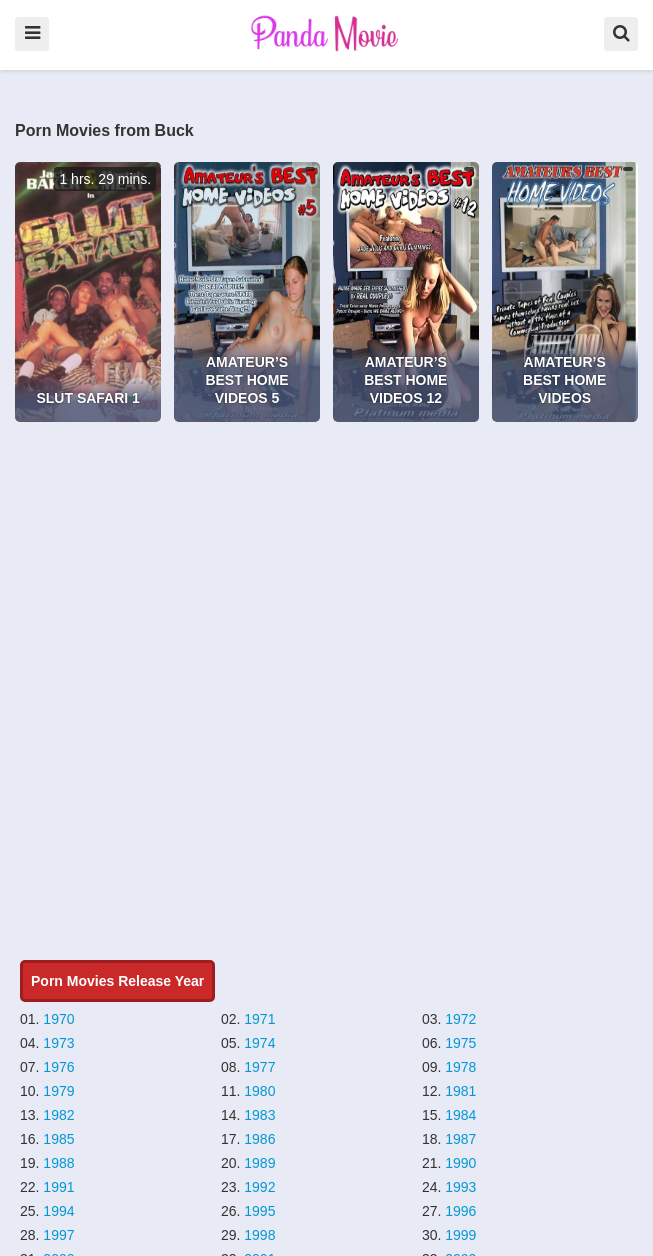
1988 (58, 1163)
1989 (259, 1163)
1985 (58, 1139)
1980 (259, 1091)
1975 (460, 1043)
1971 (259, 1019)
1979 (58, 1091)
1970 (58, 1019)
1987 (460, 1139)
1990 (460, 1163)
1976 (58, 1067)
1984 (460, 1115)
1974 (259, 1043)
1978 (460, 1067)
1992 (259, 1187)
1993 (460, 1187)
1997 (58, 1235)
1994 (58, 1211)
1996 (460, 1211)
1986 (259, 1139)
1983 (259, 1115)
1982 (58, 1115)
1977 (259, 1067)
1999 (460, 1235)
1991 (58, 1187)
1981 (460, 1091)
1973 (58, 1043)
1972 (460, 1019)
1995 (259, 1211)
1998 (259, 1235)
